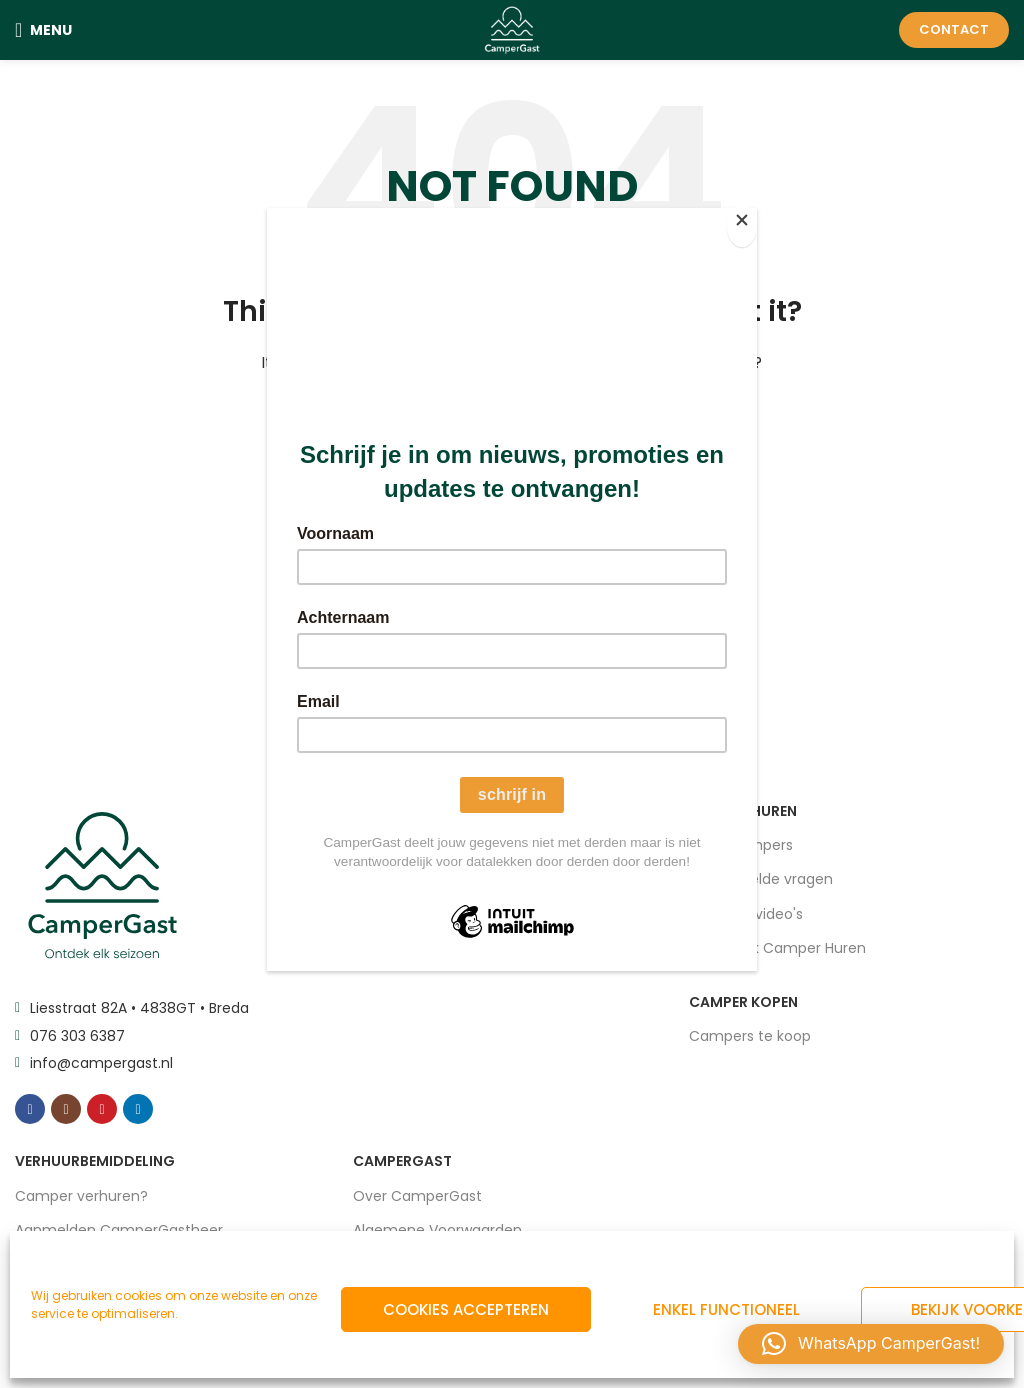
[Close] (752, 219)
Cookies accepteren (466, 1309)
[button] (871, 1344)
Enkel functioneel (726, 1309)
